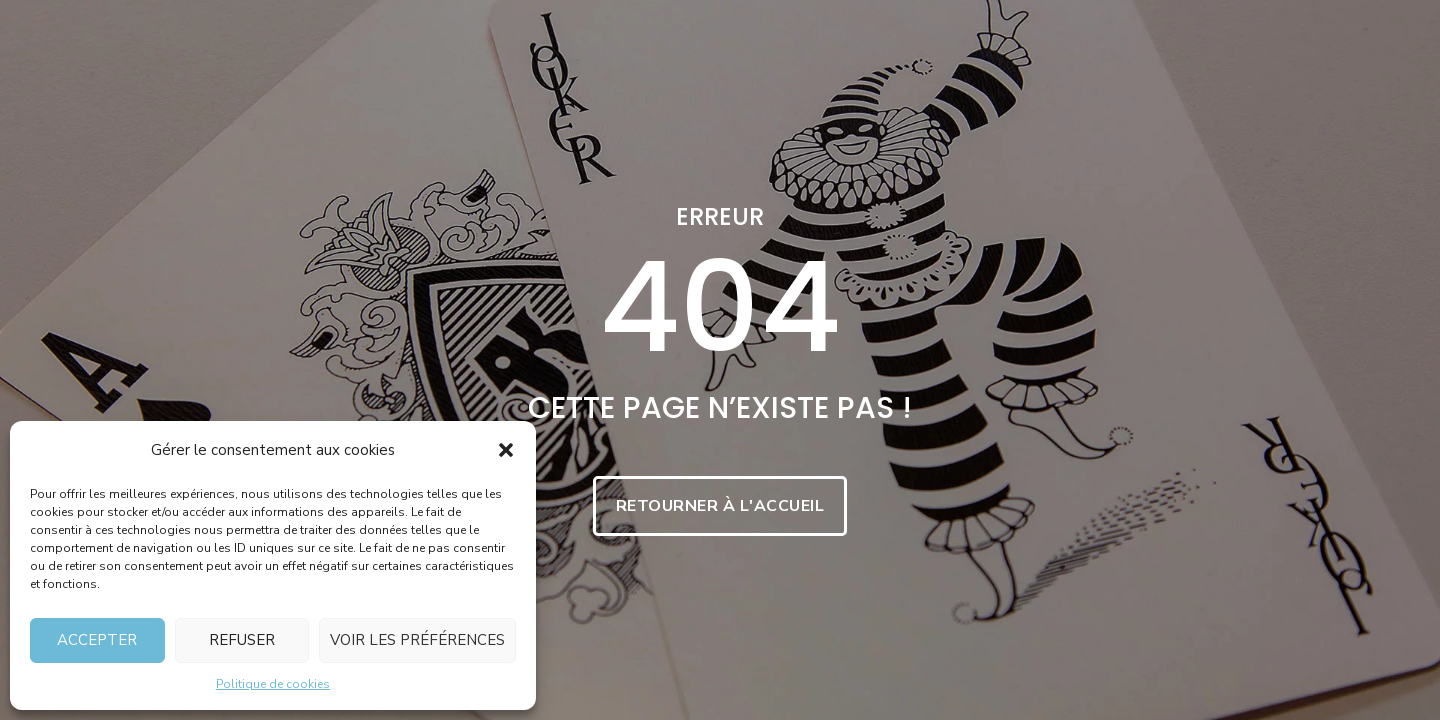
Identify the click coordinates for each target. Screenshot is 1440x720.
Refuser (242, 640)
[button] (506, 450)
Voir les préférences (417, 640)
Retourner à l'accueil (720, 506)
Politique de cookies (273, 684)
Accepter (97, 640)
